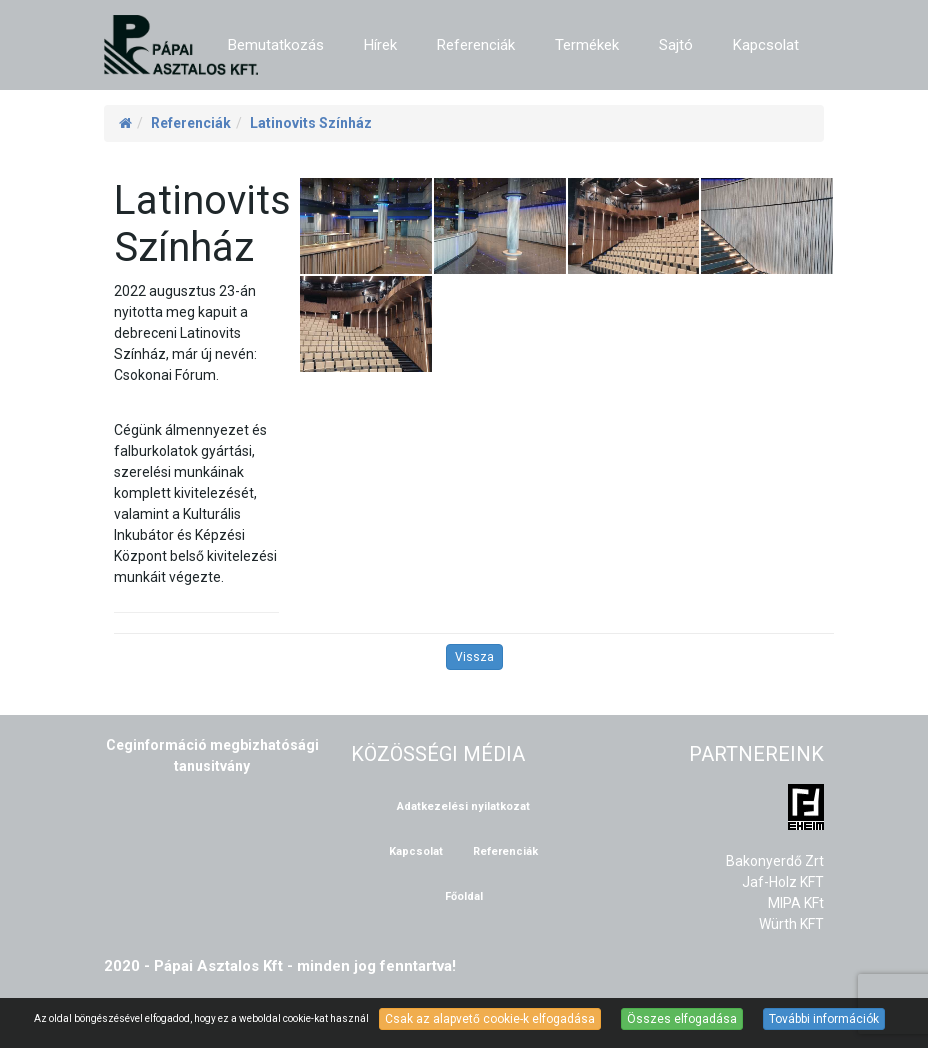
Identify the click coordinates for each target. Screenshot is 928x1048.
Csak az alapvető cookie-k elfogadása (490, 1019)
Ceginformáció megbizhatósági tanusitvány (212, 755)
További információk (824, 1019)
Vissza (474, 657)
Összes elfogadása (682, 1019)
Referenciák (191, 123)
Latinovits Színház (311, 123)
